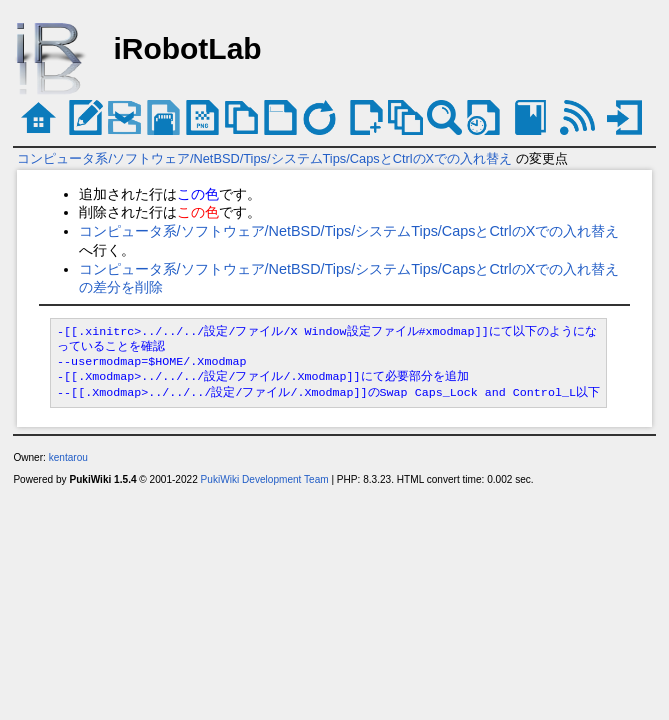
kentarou (68, 457)
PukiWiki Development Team (265, 479)
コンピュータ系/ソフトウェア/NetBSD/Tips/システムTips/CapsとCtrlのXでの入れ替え (264, 158)
